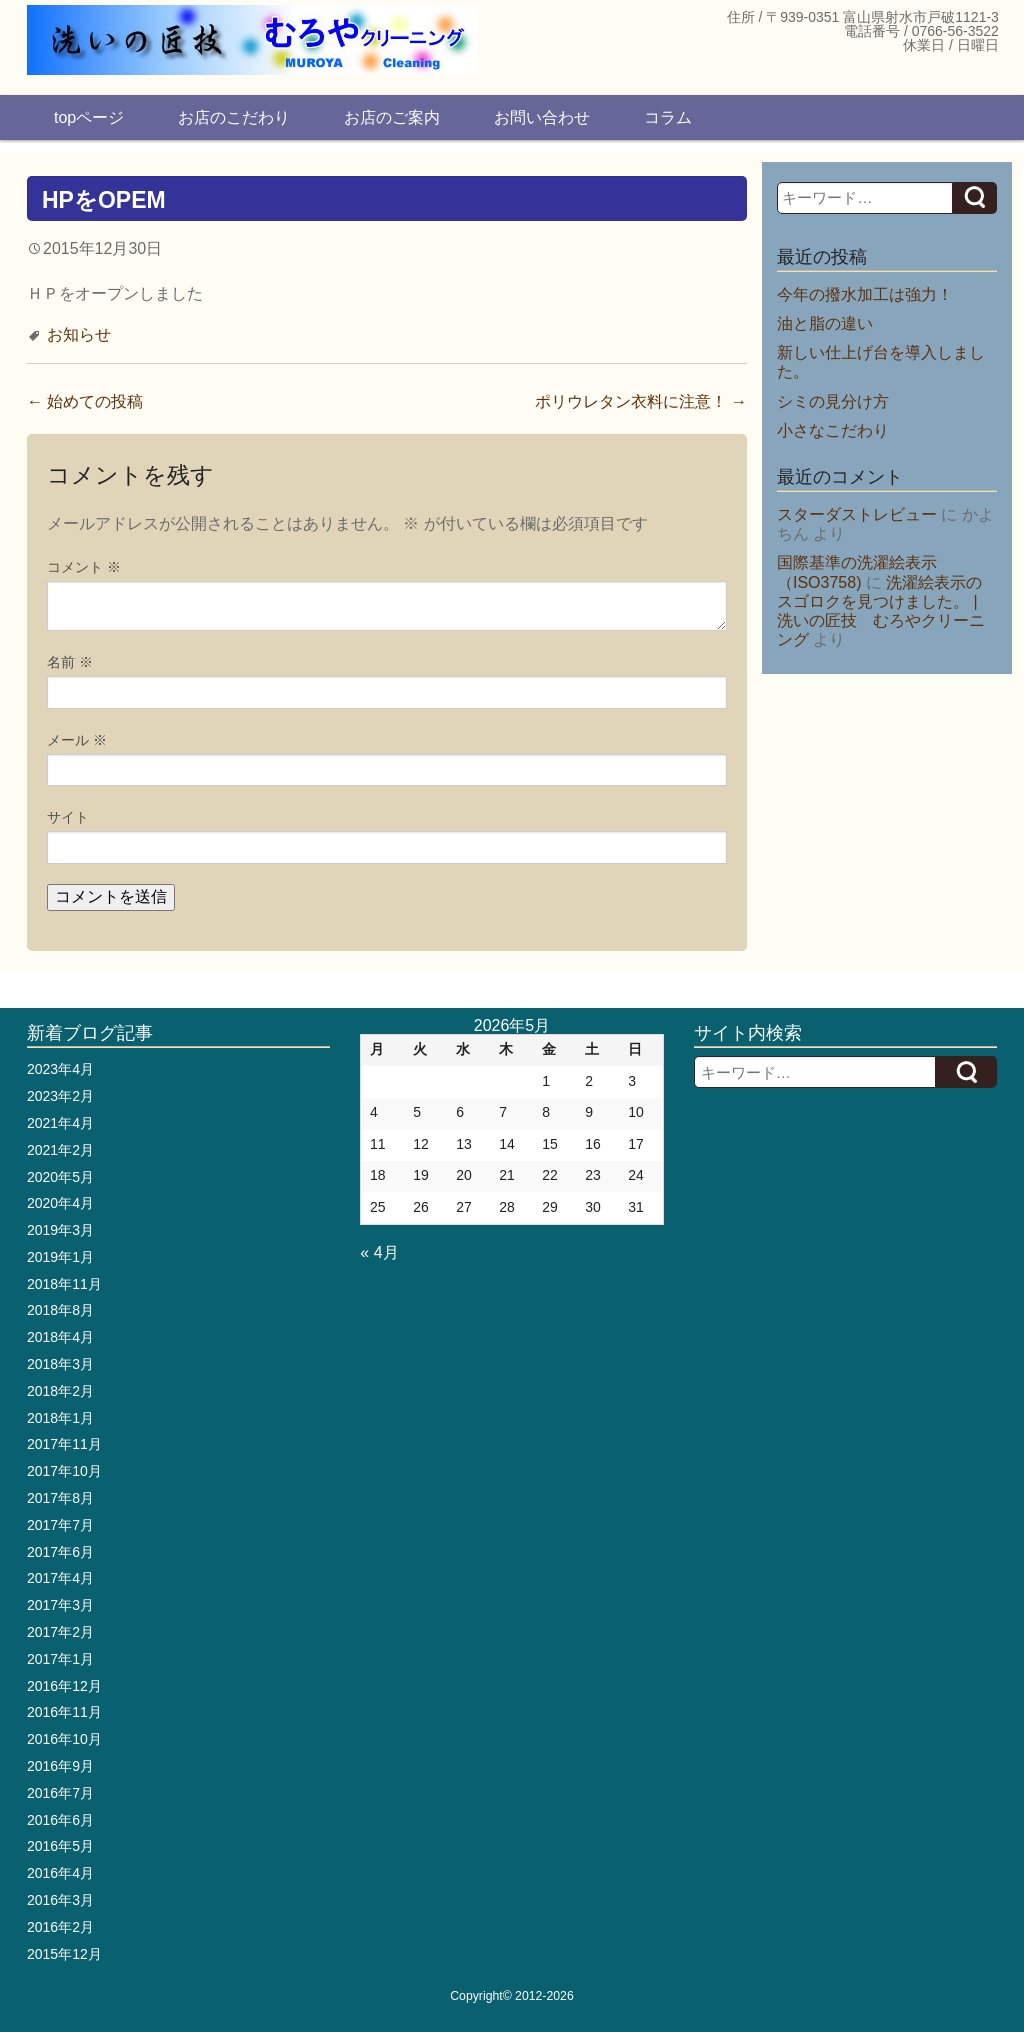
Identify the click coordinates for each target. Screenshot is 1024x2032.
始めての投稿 (85, 401)
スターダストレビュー (857, 514)
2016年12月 (64, 1686)
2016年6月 (60, 1820)
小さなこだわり (833, 430)
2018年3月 (60, 1364)
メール (77, 740)
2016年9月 (60, 1766)
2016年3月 (60, 1900)
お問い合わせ (542, 117)
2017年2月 (60, 1632)
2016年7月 (60, 1793)
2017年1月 (60, 1659)
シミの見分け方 (833, 401)
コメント (84, 567)
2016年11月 (64, 1712)
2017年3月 (60, 1605)
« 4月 (379, 1252)
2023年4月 (60, 1069)
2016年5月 (60, 1846)
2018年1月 (60, 1418)
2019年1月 (60, 1257)
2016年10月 (64, 1739)
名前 (70, 662)
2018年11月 (64, 1284)
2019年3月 (60, 1230)
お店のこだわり (234, 117)
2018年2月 (60, 1391)
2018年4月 (60, 1337)
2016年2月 (60, 1927)
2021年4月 (60, 1123)
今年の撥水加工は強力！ (865, 294)
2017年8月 (60, 1498)
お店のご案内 (392, 117)
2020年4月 (60, 1203)
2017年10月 (64, 1471)
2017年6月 (60, 1552)
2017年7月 (60, 1525)
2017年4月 (60, 1578)
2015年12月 (64, 1954)
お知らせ (79, 334)
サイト (68, 817)
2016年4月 (60, 1873)
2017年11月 (64, 1444)
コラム (668, 117)
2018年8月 (60, 1310)
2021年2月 (60, 1150)
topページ (89, 117)
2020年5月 (60, 1177)
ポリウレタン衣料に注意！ (641, 401)
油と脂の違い (825, 323)
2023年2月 (60, 1096)
